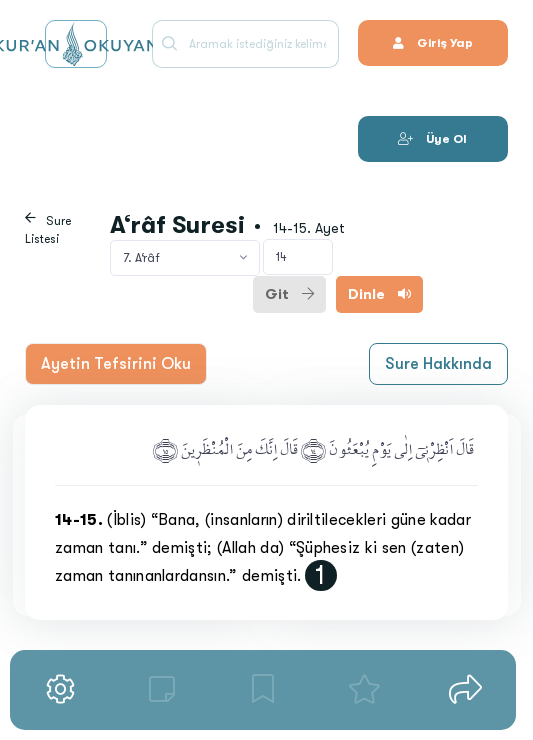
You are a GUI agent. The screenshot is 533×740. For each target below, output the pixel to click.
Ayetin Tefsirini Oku (116, 364)
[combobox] (185, 258)
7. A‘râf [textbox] (141, 258)
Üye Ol (432, 139)
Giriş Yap (433, 43)
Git (289, 294)
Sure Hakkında (438, 364)
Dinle (379, 294)
